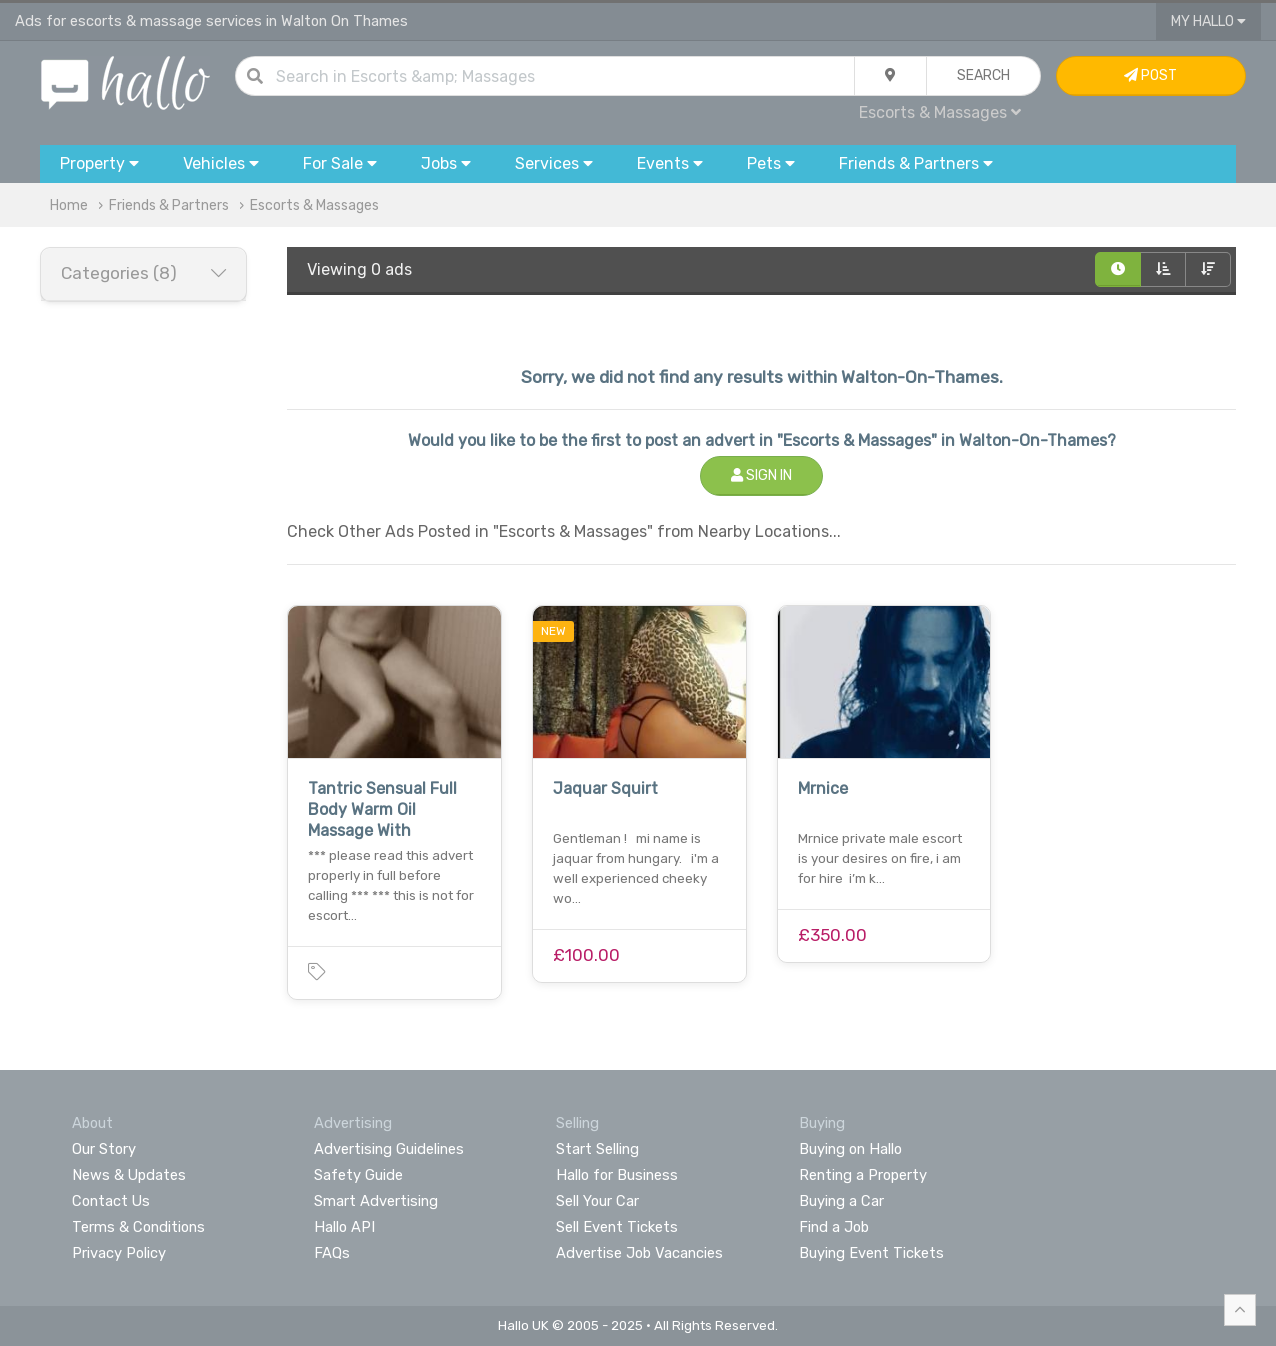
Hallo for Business (617, 1175)
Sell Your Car (597, 1201)
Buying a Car (841, 1201)
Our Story (104, 1149)
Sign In (761, 475)
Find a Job (834, 1227)
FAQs (332, 1253)
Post (1150, 75)
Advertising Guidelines (389, 1149)
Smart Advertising (376, 1201)
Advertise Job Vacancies (639, 1253)
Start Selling (597, 1149)
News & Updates (129, 1175)
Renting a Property (863, 1175)
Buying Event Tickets (871, 1253)
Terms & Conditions (138, 1227)
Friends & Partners (169, 205)
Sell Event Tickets (617, 1227)
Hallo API (344, 1227)
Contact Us (111, 1201)
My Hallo (1208, 21)
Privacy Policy (119, 1253)
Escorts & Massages (940, 112)
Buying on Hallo (850, 1149)
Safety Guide (358, 1175)
